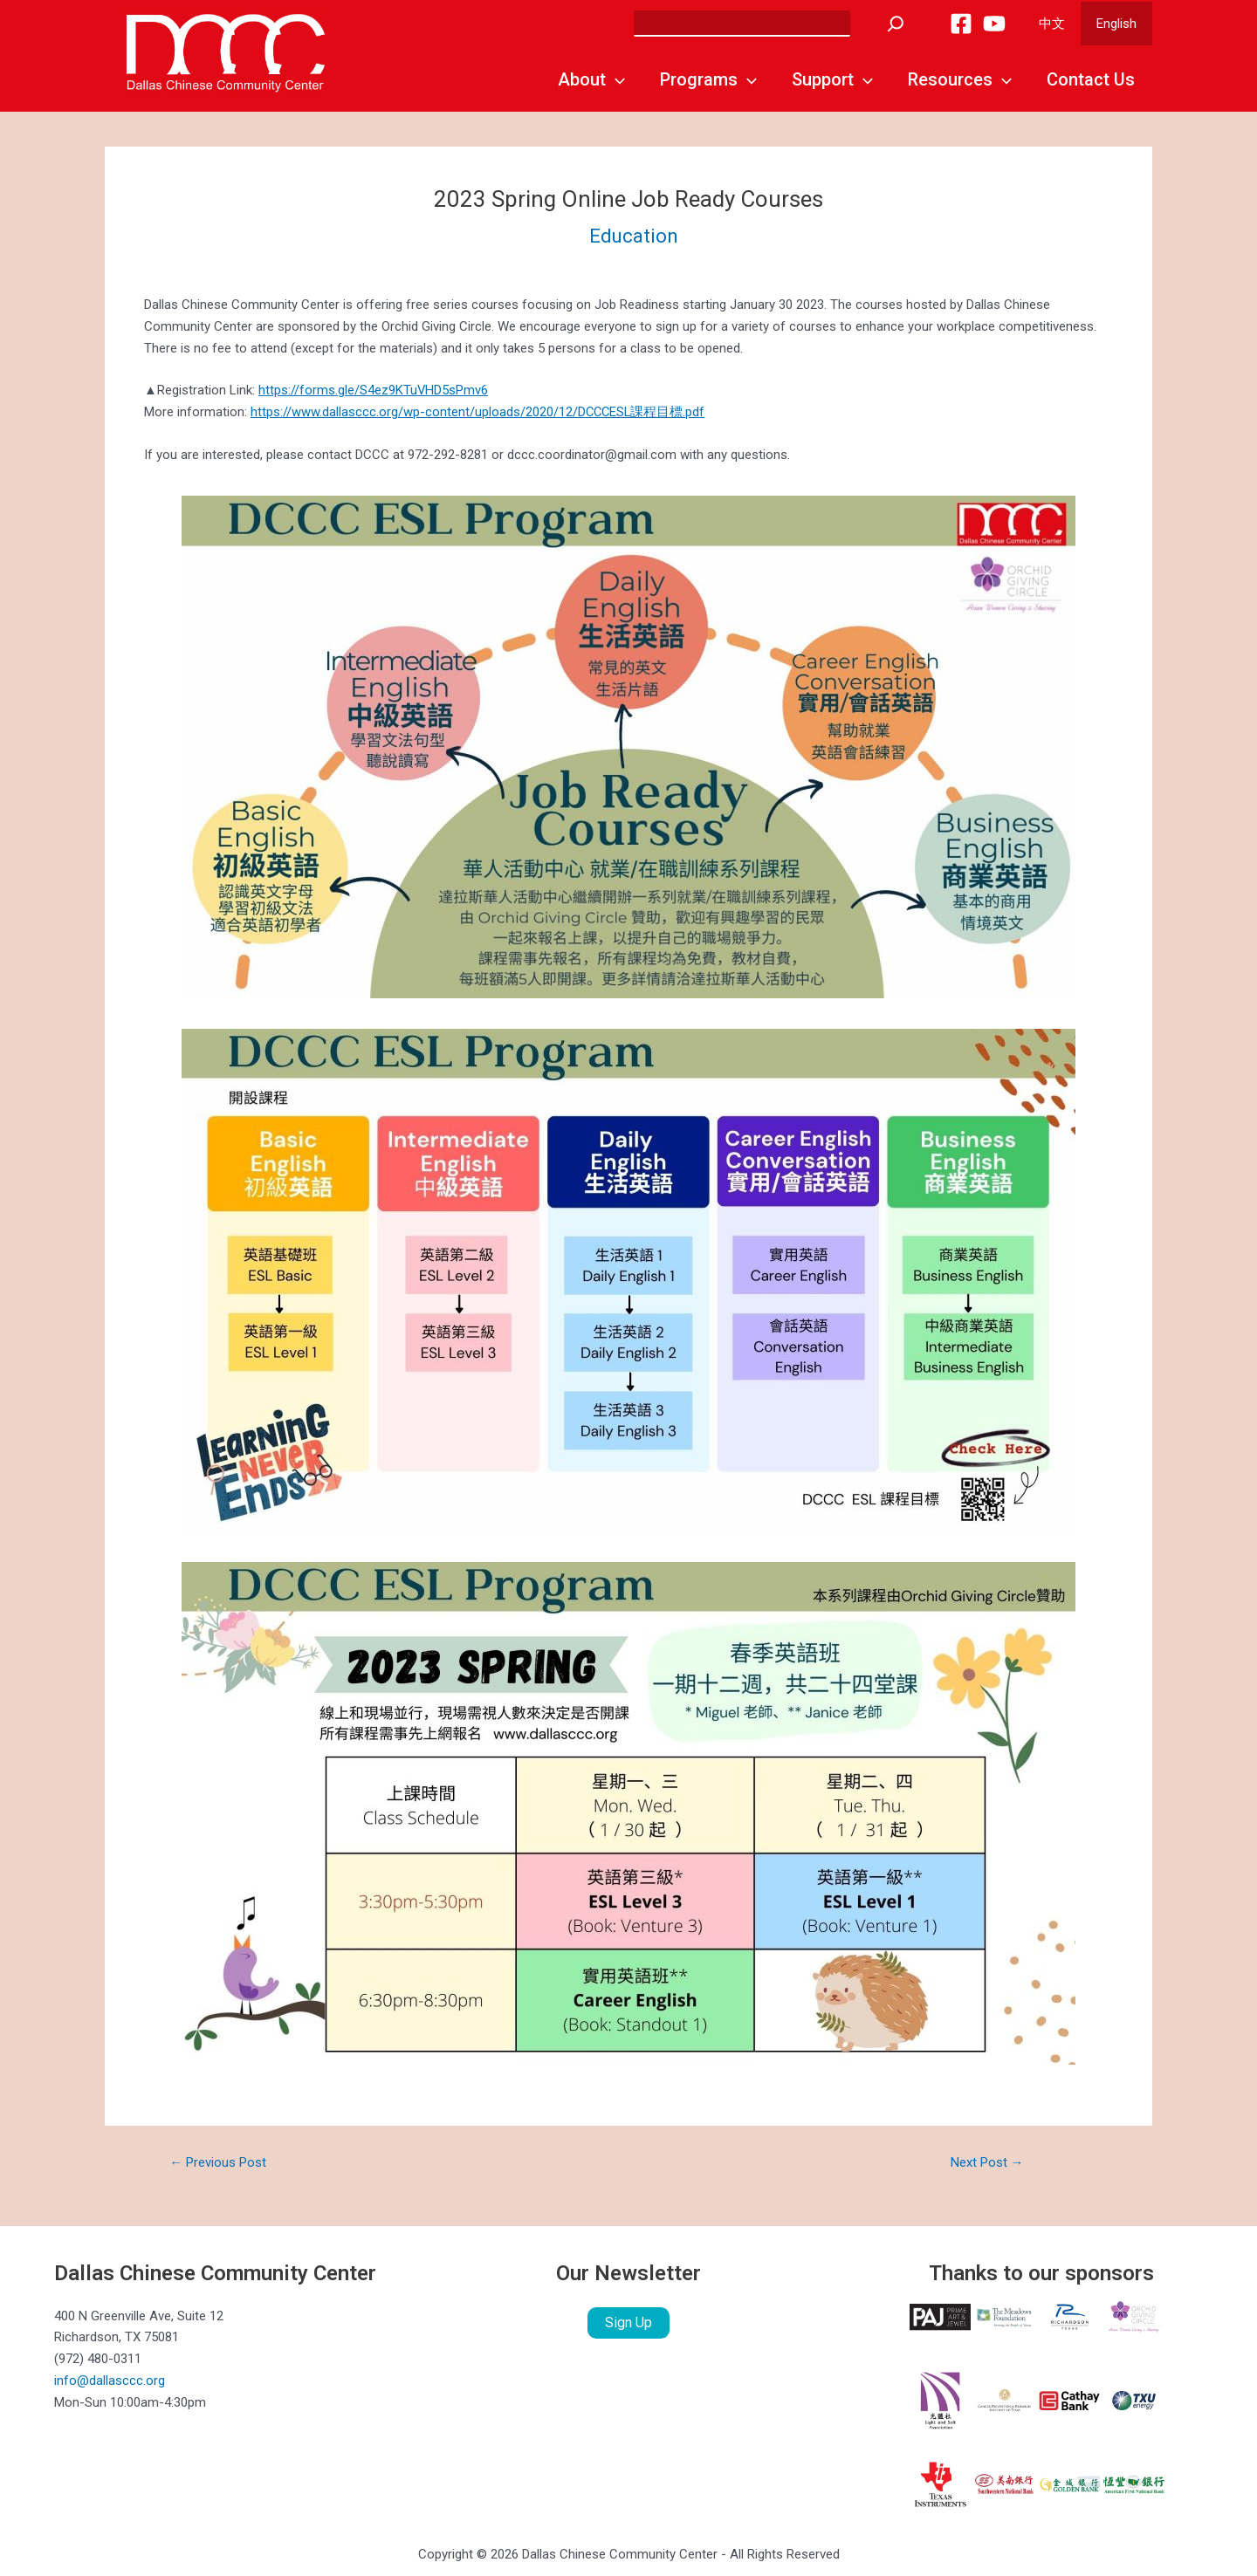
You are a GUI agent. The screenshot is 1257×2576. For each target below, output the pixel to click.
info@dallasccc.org (109, 2380)
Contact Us (1091, 79)
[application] (615, 79)
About (591, 79)
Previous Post (217, 2162)
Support (832, 79)
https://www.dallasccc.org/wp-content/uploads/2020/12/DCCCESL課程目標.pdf (479, 412)
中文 (1060, 23)
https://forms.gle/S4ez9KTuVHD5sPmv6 (373, 390)
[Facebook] (971, 23)
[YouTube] (1004, 23)
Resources (960, 79)
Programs (708, 79)
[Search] (906, 23)
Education (633, 235)
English (1119, 23)
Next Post (987, 2162)
